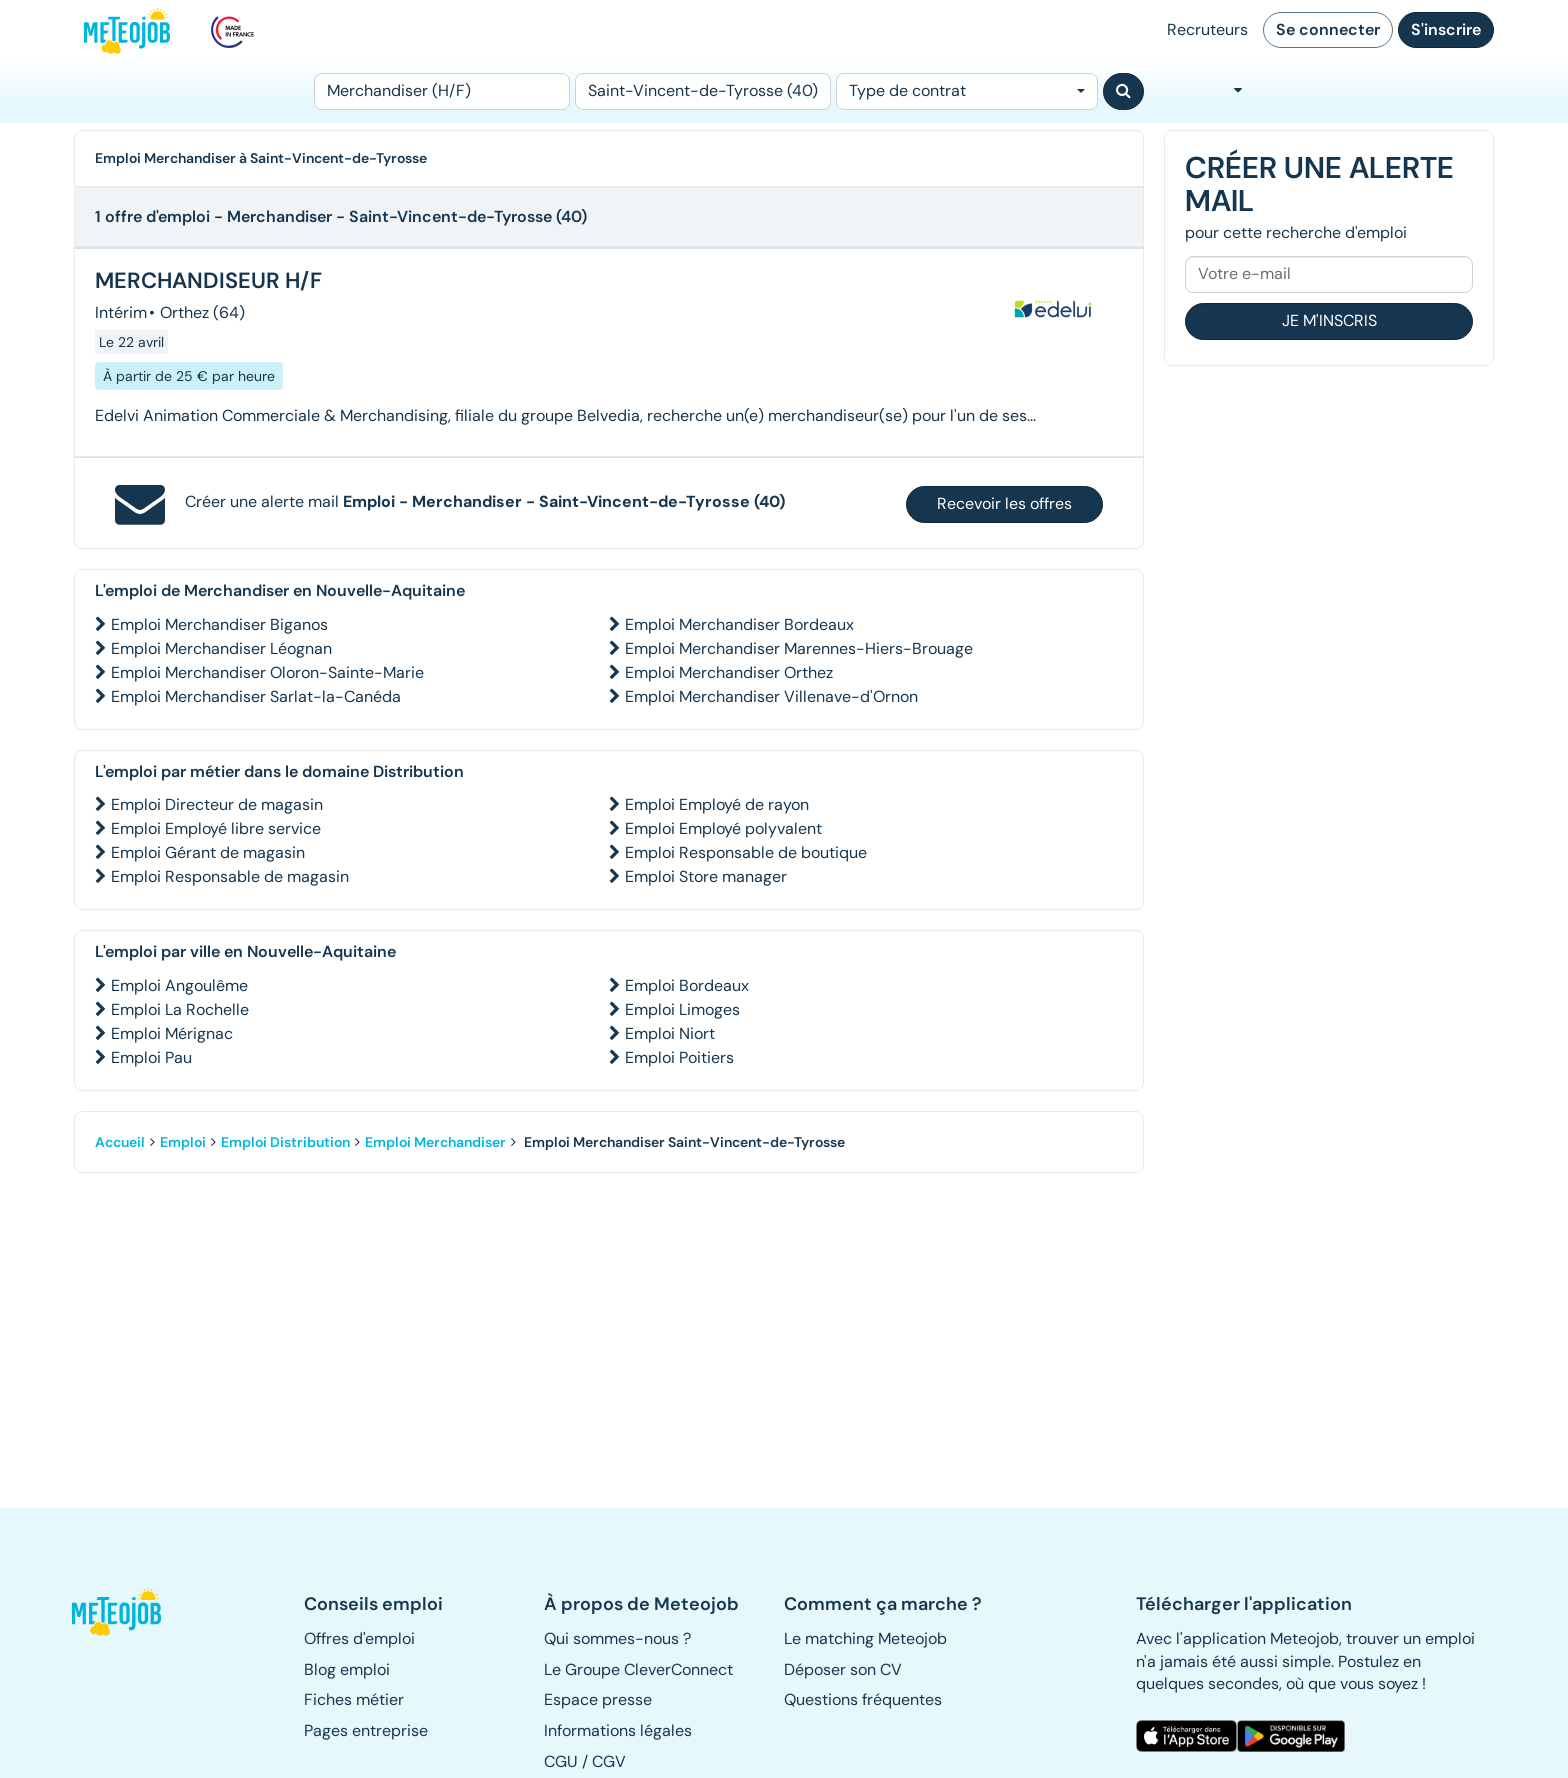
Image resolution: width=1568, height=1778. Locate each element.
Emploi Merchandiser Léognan (221, 648)
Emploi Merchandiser (435, 1142)
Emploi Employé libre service (216, 828)
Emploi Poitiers (679, 1057)
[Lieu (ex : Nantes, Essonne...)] (703, 91)
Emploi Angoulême (179, 985)
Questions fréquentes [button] (863, 1699)
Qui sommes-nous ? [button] (617, 1638)
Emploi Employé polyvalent (723, 828)
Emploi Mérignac (172, 1033)
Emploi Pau (151, 1057)
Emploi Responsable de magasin (230, 876)
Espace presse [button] (598, 1699)
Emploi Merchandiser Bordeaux (739, 624)
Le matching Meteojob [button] (865, 1638)
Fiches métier (354, 1699)
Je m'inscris (1329, 320)
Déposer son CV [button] (843, 1669)
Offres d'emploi (359, 1638)
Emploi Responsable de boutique (746, 852)
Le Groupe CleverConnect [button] (638, 1669)
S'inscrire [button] (1446, 29)
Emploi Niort (670, 1033)
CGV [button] (609, 1761)
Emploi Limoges (682, 1009)
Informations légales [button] (618, 1730)
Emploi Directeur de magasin (217, 804)
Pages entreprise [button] (366, 1730)
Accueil (120, 1142)
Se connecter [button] (1328, 29)
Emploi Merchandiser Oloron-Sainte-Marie (267, 672)
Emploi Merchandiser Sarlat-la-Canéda (256, 696)
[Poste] (442, 91)
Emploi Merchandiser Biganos (219, 624)
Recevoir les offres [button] (1004, 503)
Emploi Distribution (285, 1142)
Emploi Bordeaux (687, 985)
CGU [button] (561, 1761)
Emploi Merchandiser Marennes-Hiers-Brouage (799, 648)
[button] (127, 1612)
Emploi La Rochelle (180, 1009)
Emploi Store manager (706, 876)
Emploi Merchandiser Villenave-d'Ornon (771, 696)
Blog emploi (347, 1669)
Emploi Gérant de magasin (208, 852)
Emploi (183, 1142)
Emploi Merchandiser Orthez (729, 672)
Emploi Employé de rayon (717, 804)
